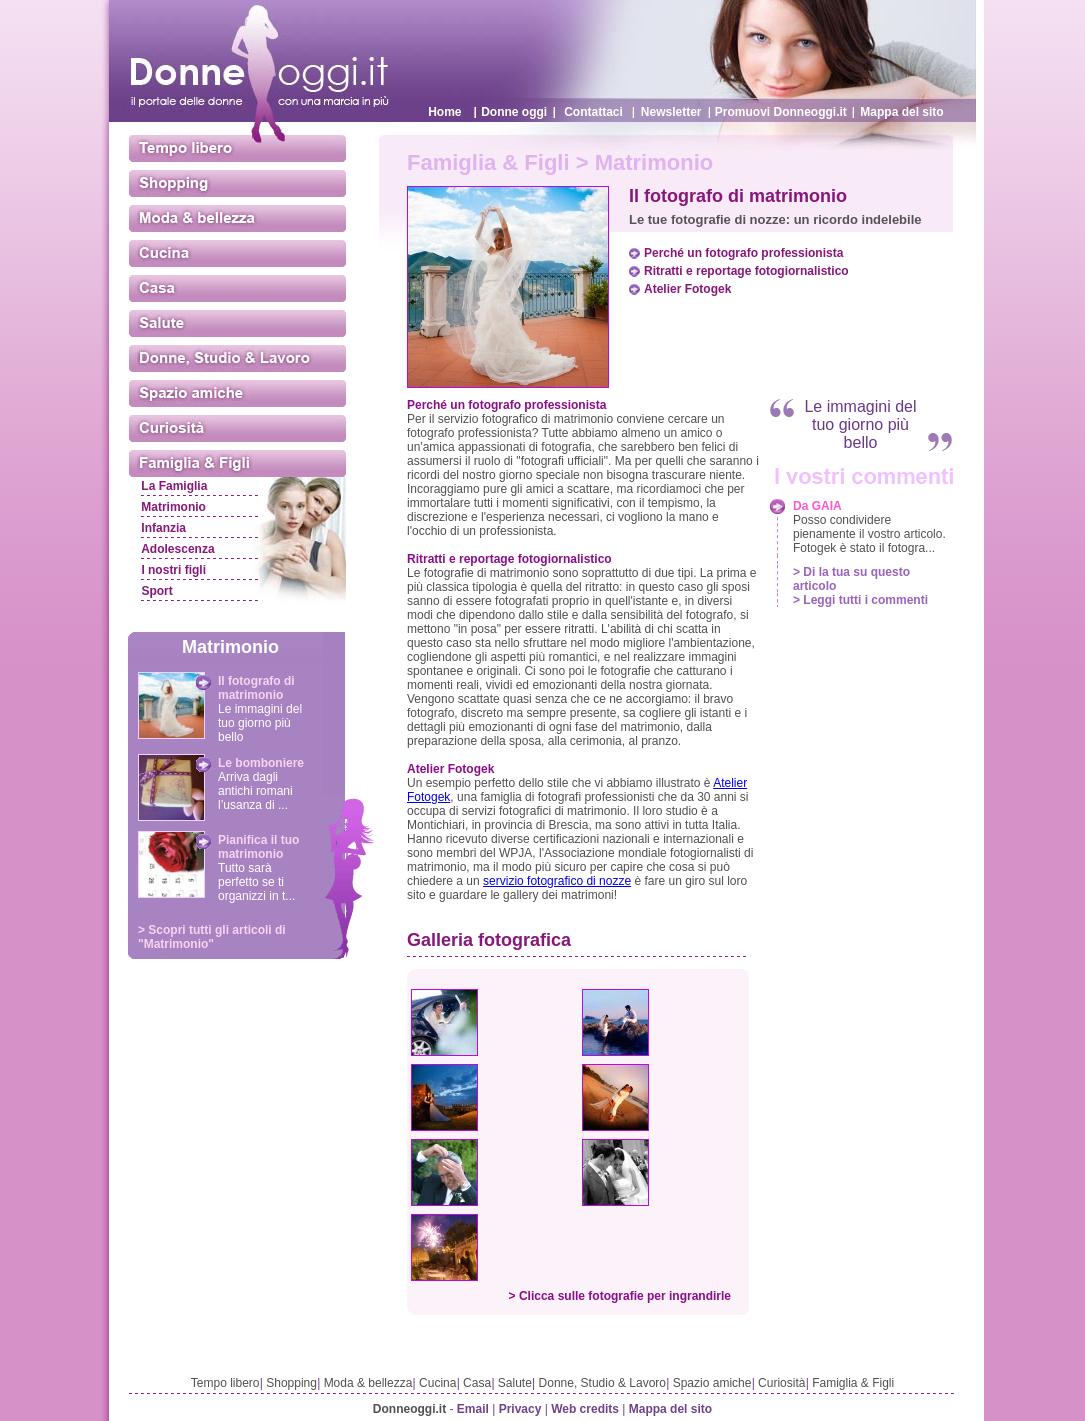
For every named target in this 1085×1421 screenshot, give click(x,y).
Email (473, 1409)
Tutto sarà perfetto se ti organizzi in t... (256, 882)
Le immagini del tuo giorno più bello (260, 723)
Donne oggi (514, 112)
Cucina (437, 1383)
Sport (156, 591)
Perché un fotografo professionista (743, 253)
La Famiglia (174, 486)
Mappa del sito (901, 112)
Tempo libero (225, 1383)
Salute (515, 1383)
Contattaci (593, 112)
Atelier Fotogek (687, 289)
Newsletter (671, 112)
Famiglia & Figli (853, 1383)
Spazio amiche (712, 1383)
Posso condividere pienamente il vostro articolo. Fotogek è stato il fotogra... (869, 534)
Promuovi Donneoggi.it (781, 112)
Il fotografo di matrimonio (256, 688)
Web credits (585, 1409)
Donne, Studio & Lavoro (602, 1383)
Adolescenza (177, 549)
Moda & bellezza (368, 1383)
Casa (477, 1383)
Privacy (520, 1409)
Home (444, 112)
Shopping (291, 1383)
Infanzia (163, 528)
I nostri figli (173, 570)
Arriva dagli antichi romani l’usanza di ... (255, 791)
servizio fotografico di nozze (557, 881)
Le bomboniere (261, 763)
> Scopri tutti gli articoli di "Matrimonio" (212, 937)
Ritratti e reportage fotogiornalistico (746, 271)
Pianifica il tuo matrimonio (258, 847)
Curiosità (781, 1383)
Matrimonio (173, 507)
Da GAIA (817, 506)
